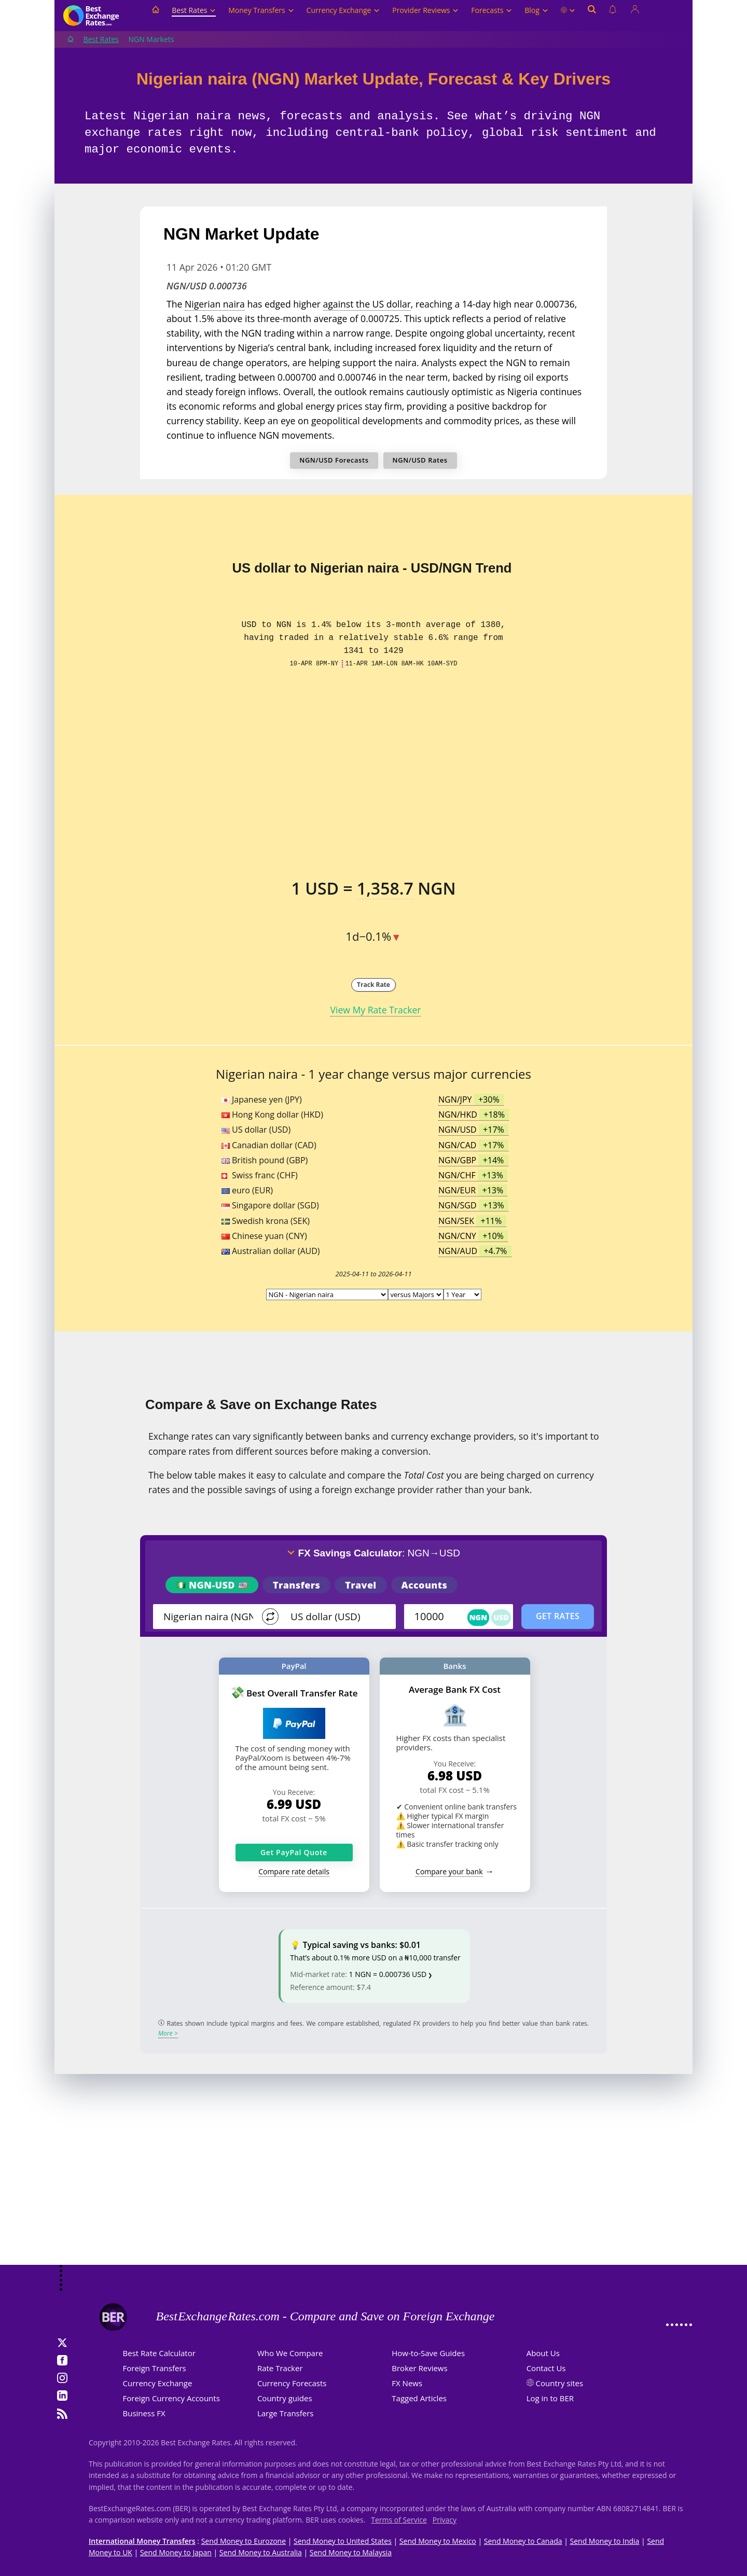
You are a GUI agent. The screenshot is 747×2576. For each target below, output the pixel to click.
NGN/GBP (473, 1160)
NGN (478, 1617)
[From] (209, 1616)
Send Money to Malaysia (351, 2552)
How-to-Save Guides (428, 2353)
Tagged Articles (419, 2398)
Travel (360, 1585)
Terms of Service (399, 2520)
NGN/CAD (473, 1145)
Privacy (445, 2520)
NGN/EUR (472, 1190)
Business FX (144, 2413)
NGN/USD (473, 1129)
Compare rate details (293, 1871)
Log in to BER (550, 2398)
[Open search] (592, 15)
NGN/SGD (473, 1205)
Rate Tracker (280, 2368)
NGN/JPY (471, 1099)
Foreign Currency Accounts (171, 2398)
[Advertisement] (373, 2182)
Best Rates (194, 10)
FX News (407, 2383)
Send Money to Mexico (437, 2541)
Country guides (284, 2398)
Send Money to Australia (260, 2552)
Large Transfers (285, 2413)
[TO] (336, 1616)
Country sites (560, 2383)
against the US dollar (367, 304)
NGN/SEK (472, 1221)
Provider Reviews (425, 10)
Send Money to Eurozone (243, 2541)
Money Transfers (261, 10)
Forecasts (491, 10)
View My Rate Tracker (375, 1010)
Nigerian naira (215, 304)
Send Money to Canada (523, 2541)
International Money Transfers (142, 2541)
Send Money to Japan (176, 2552)
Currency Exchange (343, 10)
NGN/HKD (473, 1114)
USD (501, 1617)
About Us (543, 2353)
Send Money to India (605, 2541)
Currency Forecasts (292, 2383)
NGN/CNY (473, 1236)
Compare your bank (449, 1871)
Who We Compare (290, 2353)
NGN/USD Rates (420, 460)
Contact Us (546, 2368)
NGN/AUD (474, 1251)
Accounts (425, 1585)
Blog (536, 10)
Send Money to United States (343, 2541)
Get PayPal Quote (293, 1852)
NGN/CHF (472, 1175)
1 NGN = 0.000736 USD (388, 1974)
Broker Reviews (419, 2368)
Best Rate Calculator (159, 2353)
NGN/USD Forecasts (333, 460)
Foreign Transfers (154, 2368)
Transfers (296, 1585)
